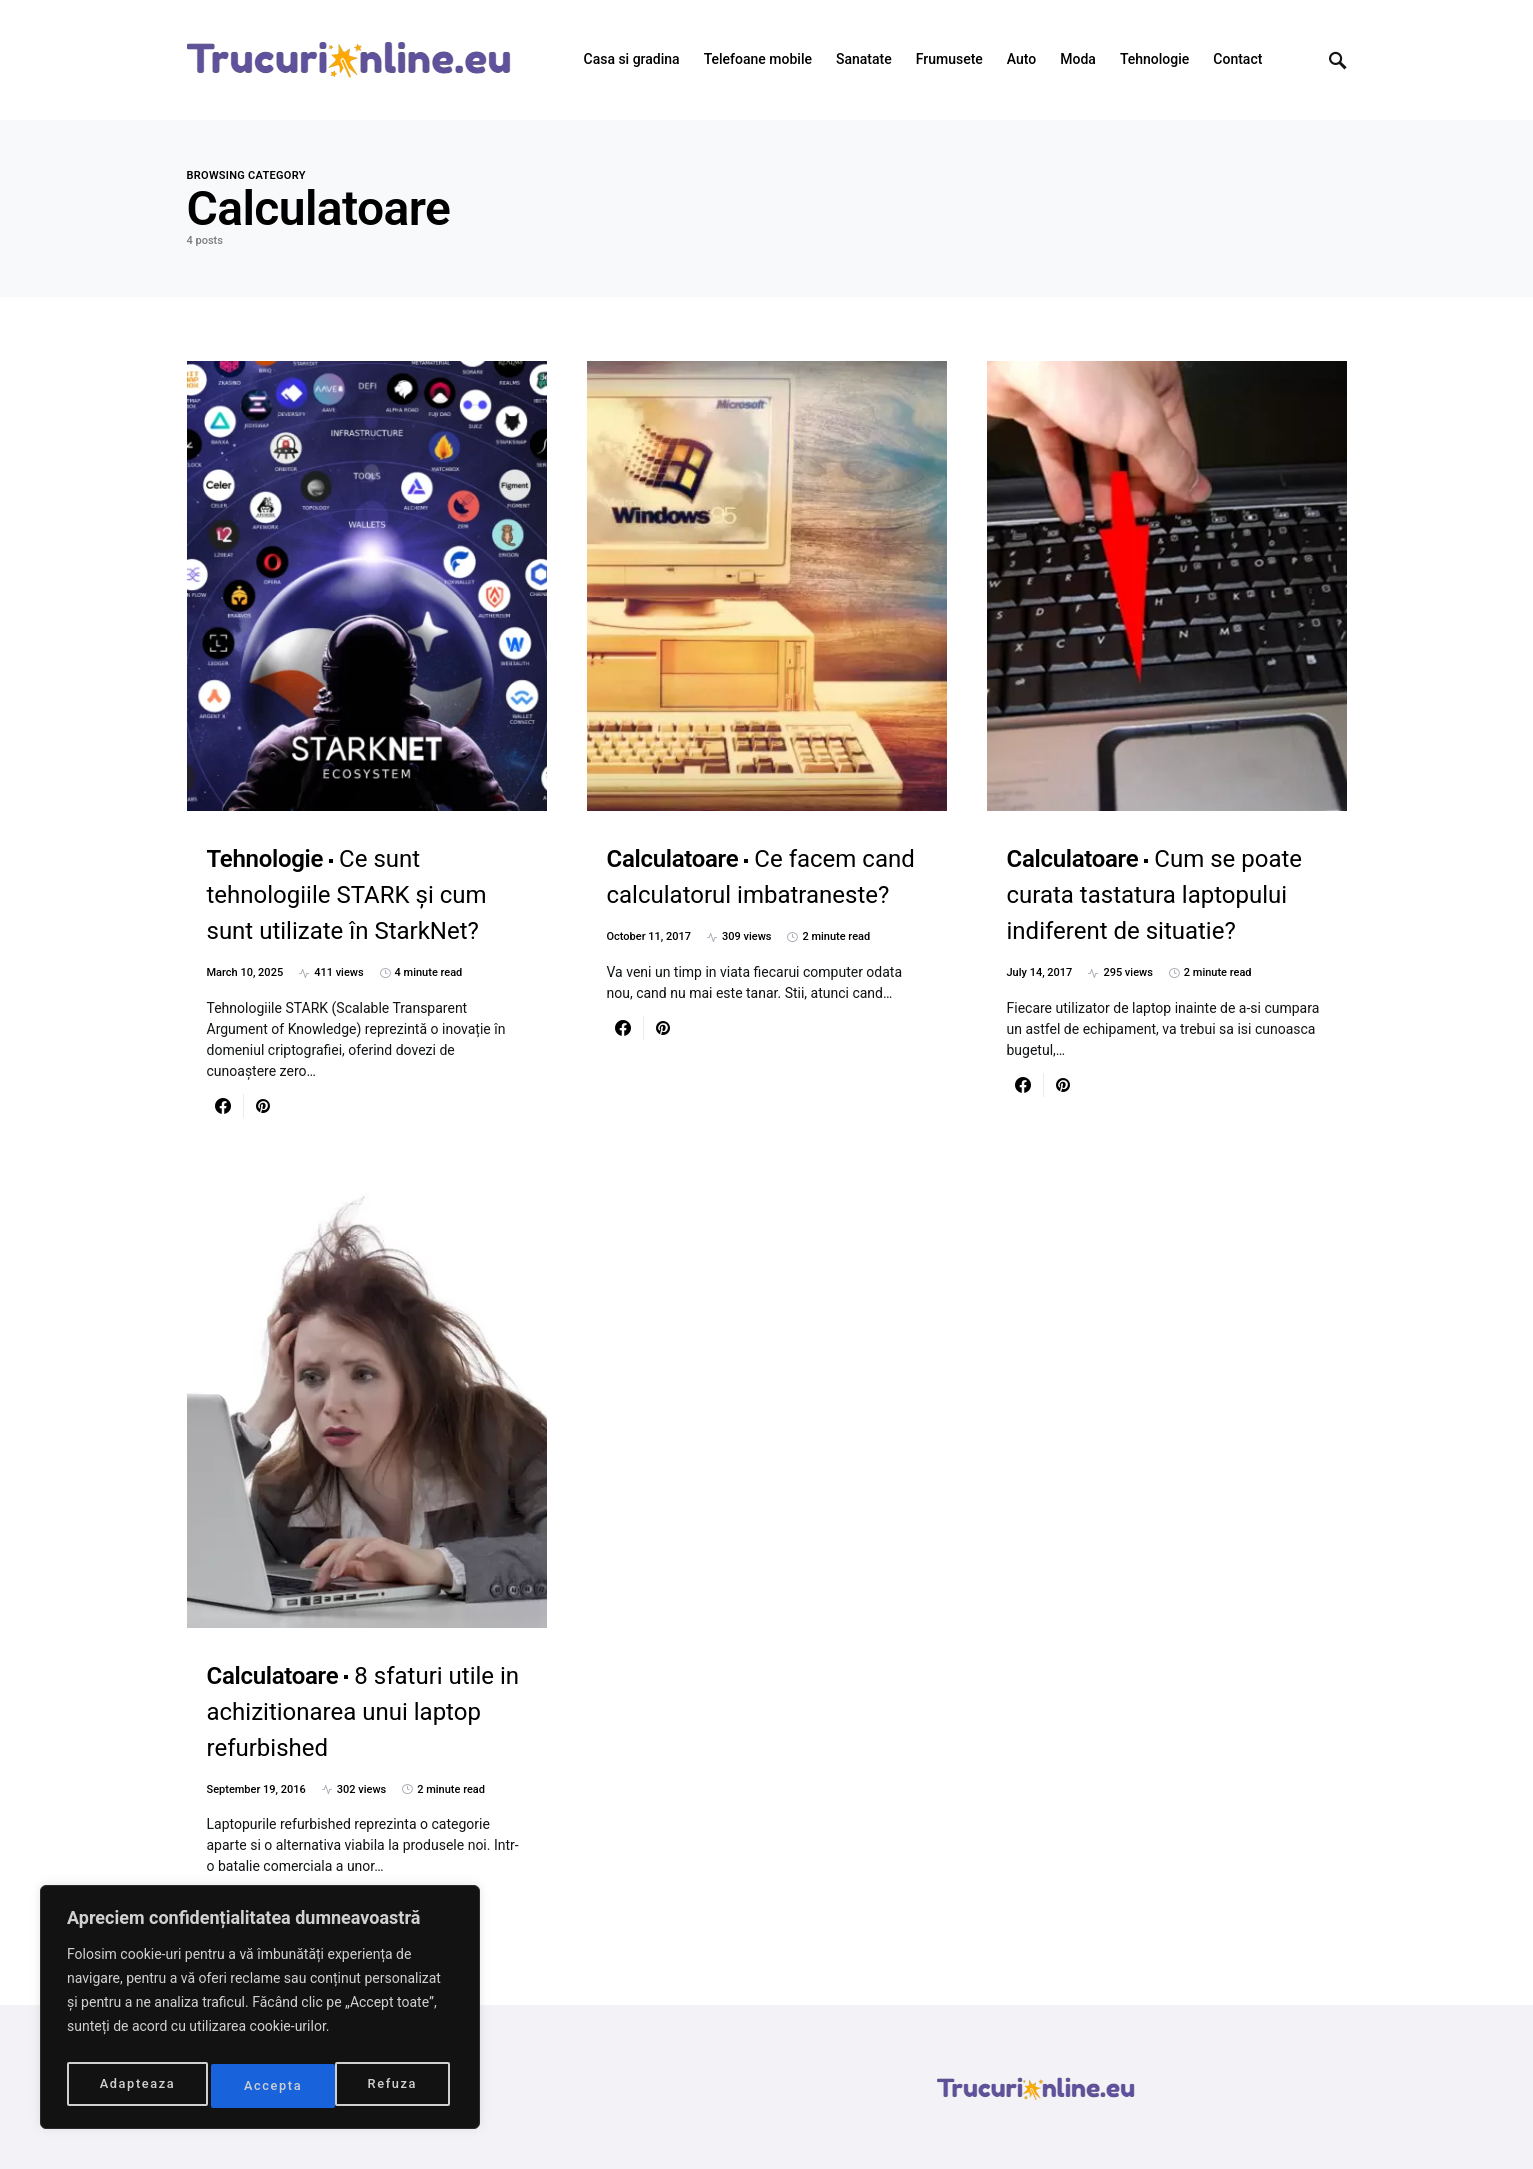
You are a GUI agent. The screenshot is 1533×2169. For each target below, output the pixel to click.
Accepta (393, 2086)
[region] (260, 2012)
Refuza (269, 2086)
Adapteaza (136, 2086)
